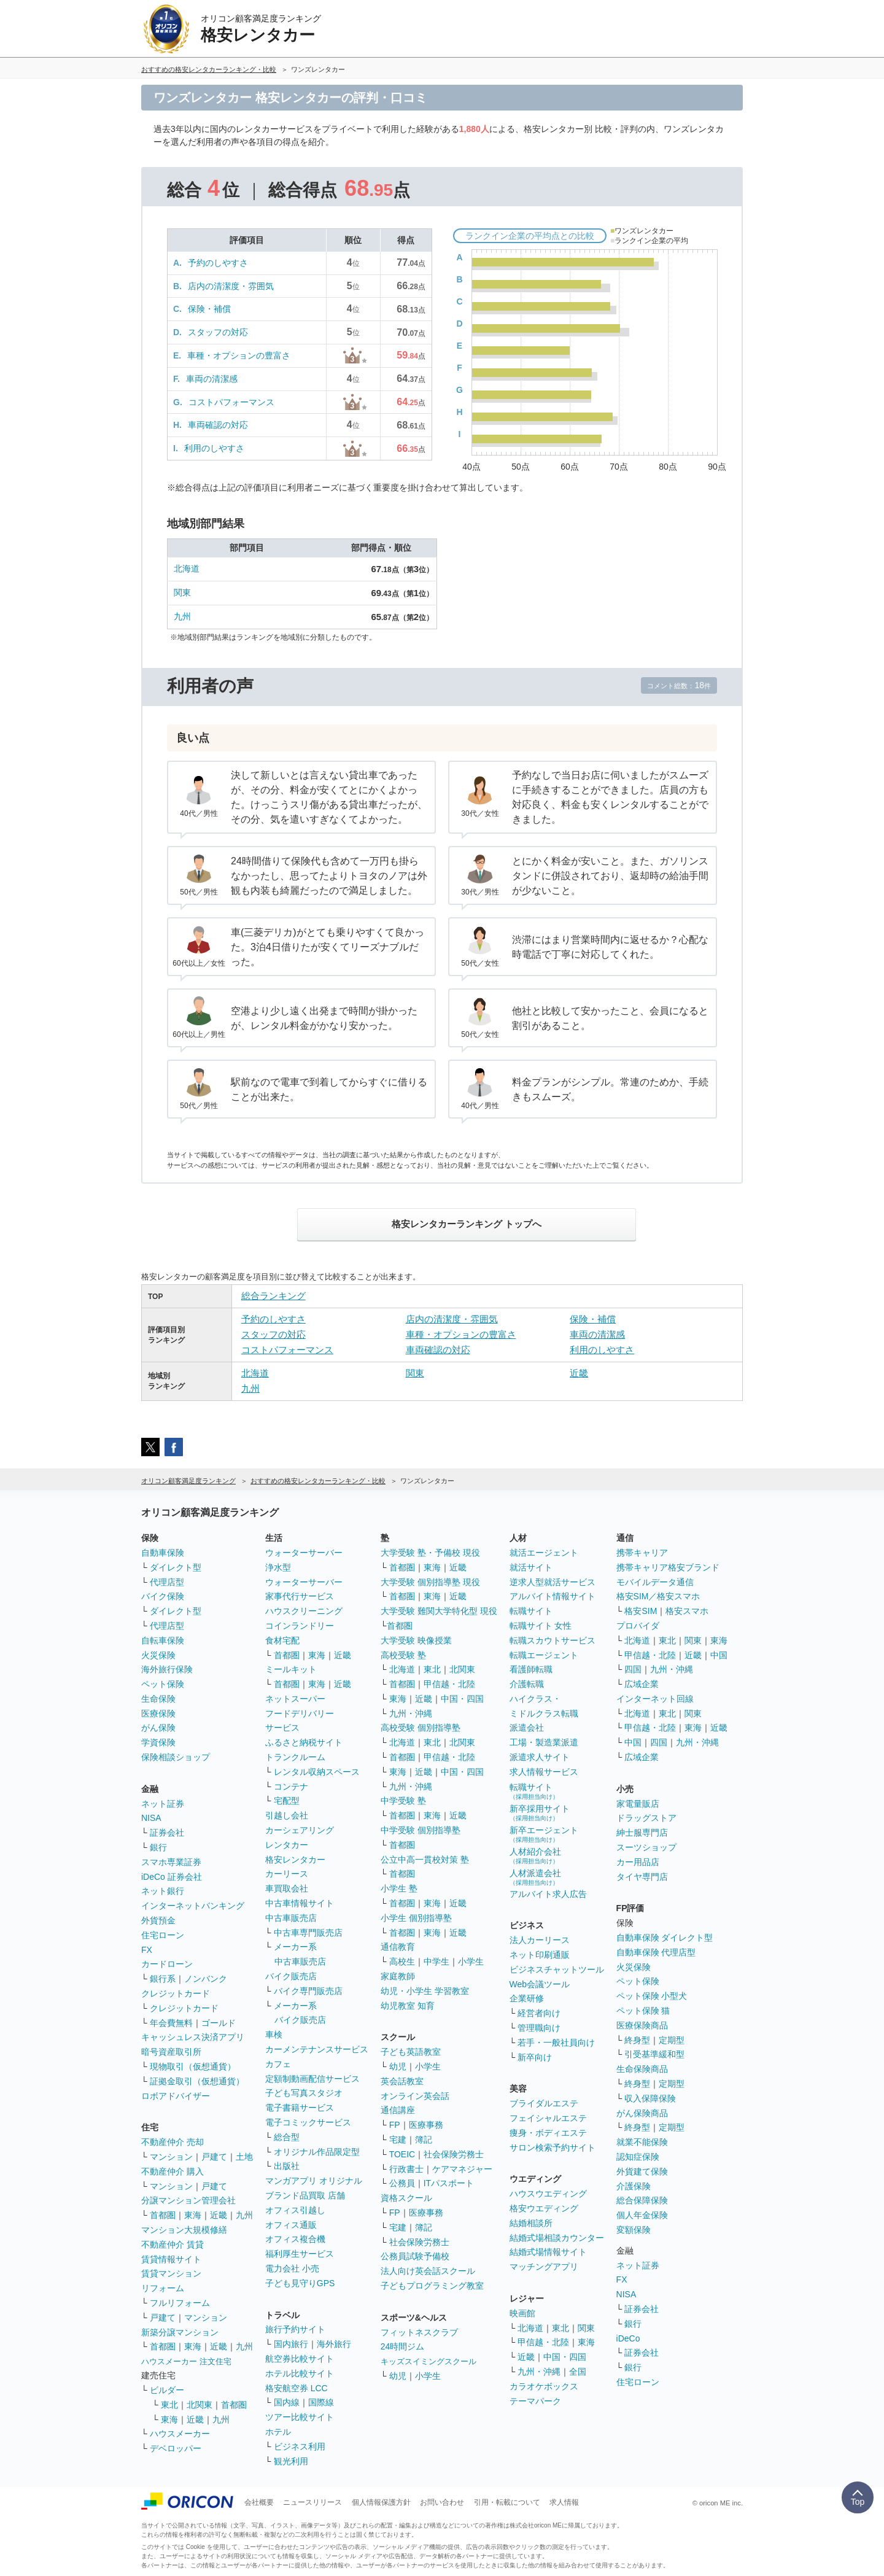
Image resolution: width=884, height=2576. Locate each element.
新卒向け (535, 2057)
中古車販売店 (291, 1918)
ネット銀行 (162, 1891)
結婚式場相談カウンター (557, 2238)
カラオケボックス (544, 2386)
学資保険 (158, 1742)
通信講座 (398, 2110)
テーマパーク (535, 2401)
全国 (577, 2371)
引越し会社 (286, 1815)
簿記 (423, 2139)
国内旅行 (291, 2344)
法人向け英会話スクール (428, 2271)
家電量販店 (637, 1804)
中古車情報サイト (299, 1903)
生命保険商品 (642, 2069)
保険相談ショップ (175, 1757)
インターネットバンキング (192, 1906)
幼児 (397, 2066)
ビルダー (167, 2390)
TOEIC (402, 2154)
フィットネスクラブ (419, 2332)
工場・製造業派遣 (544, 1742)
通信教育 (398, 1947)
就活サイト (531, 1567)
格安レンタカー (295, 1859)
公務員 (402, 2183)
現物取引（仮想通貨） (193, 2066)
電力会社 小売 (292, 2268)
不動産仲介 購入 (172, 2171)
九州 (182, 616)
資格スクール (406, 2198)
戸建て (214, 2157)
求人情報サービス (544, 1772)
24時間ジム (403, 2346)
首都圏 (163, 2215)
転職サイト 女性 (541, 1626)
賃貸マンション (171, 2273)
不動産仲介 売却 (172, 2142)
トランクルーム (295, 1757)
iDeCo (628, 2338)
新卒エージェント (544, 1834)
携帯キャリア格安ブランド (667, 1567)
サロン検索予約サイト (552, 2147)
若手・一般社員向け (556, 2042)
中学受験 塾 (403, 1801)
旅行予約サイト (295, 2329)
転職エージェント (544, 1655)
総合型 (287, 2137)
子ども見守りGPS (300, 2283)
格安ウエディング (544, 2208)
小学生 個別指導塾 (416, 1918)
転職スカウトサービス (552, 1640)
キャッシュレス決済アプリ (192, 2037)
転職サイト (531, 1611)
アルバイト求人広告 (548, 1894)
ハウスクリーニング (304, 1611)
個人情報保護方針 (381, 2502)
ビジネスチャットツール (557, 1969)
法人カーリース (540, 1940)
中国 (718, 1655)
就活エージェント (544, 1553)
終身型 (637, 2040)
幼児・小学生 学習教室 (425, 1991)
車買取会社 (286, 1888)
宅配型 (287, 1801)
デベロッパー (175, 2448)
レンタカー (286, 1845)
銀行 (158, 1847)
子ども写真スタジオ (304, 2093)
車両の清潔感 (212, 379)
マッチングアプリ (544, 2266)
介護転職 (527, 1684)
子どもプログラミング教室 (432, 2286)
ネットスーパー (295, 1699)
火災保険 (158, 1655)
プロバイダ (637, 1626)
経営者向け (539, 2013)
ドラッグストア (646, 1818)
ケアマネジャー (462, 2169)
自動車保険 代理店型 (656, 1952)
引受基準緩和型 (654, 2054)
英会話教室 (402, 2081)
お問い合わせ (442, 2502)
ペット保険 (162, 1684)
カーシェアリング (299, 1830)
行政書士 (406, 2169)
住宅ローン (162, 1935)
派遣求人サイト (540, 1757)
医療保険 (158, 1713)
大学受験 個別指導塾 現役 (430, 1582)
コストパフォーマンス (231, 402)
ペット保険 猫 (643, 2010)
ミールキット (291, 1669)
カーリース (286, 1874)
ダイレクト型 (175, 1567)
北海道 (187, 568)
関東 (182, 592)
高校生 (402, 1961)
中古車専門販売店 (308, 1933)
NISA (151, 1818)
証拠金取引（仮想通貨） (197, 2081)
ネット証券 (162, 1804)
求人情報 (564, 2502)
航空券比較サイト (299, 2359)
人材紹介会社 (535, 1855)
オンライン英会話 (415, 2096)
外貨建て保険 (642, 2171)
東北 (169, 2405)
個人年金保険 (642, 2215)
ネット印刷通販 (540, 1955)
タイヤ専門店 (642, 1877)
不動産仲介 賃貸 (172, 2244)
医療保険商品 (642, 2025)
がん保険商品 (642, 2113)
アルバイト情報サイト (552, 1596)
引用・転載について (507, 2502)
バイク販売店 (291, 1976)
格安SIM (640, 1611)
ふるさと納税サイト (304, 1742)
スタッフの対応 (218, 332)
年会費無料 (171, 2023)
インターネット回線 (655, 1699)
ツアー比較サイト (299, 2417)
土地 (244, 2157)
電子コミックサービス (308, 2122)
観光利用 (291, 2461)
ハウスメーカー (180, 2433)
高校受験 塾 (403, 1655)
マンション (171, 2157)
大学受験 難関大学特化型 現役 (439, 1611)
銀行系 (163, 1979)
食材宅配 (282, 1640)
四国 (633, 1669)
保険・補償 (209, 309)
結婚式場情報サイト (548, 2252)
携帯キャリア (642, 1553)
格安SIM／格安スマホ (658, 1596)
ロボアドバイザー (175, 2096)
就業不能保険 (642, 2142)
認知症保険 (637, 2157)
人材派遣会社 (535, 1877)
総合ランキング (273, 1295)
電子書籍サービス (299, 2107)
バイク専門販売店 (308, 1991)
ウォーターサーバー (304, 1553)
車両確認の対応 (218, 425)
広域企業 (641, 1684)
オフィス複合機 (295, 2239)
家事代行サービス (299, 1596)
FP (394, 2125)
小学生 (471, 1961)
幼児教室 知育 (408, 2006)
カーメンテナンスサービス (316, 2049)
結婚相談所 (531, 2223)
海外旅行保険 (167, 1669)
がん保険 (158, 1727)
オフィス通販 (291, 2225)
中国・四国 (462, 1699)
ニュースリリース (312, 2502)
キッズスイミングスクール (428, 2361)
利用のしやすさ (214, 448)
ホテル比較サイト (299, 2373)
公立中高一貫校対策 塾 (425, 1859)
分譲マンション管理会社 (188, 2200)
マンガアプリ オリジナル (313, 2181)
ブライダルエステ (544, 2103)
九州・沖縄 (410, 1713)
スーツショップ (646, 1847)
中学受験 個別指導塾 (420, 1830)
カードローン (167, 1964)
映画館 (522, 2313)
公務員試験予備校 (415, 2256)
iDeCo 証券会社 (171, 1877)
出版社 (287, 2166)
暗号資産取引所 (171, 2052)
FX (146, 1950)
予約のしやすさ (218, 263)
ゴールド (218, 2023)
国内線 (287, 2402)
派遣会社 (527, 1727)
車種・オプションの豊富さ (238, 355)
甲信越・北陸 (449, 1684)
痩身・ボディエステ (548, 2133)
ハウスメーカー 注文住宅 (186, 2361)
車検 (273, 2034)
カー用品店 (637, 1862)
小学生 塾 (399, 1888)
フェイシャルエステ (548, 2118)
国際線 (321, 2402)
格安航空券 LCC (296, 2388)
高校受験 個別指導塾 (420, 1727)
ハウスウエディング (548, 2193)
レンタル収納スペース (317, 1772)
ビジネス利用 (299, 2446)
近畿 (579, 1373)
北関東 (199, 2405)
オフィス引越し (295, 2210)
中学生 (436, 1961)
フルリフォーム (180, 2303)
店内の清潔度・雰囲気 (231, 286)
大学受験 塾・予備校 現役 (430, 1553)
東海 (192, 2215)
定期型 (671, 2040)
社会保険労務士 (454, 2154)
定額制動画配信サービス (312, 2079)
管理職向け (539, 2028)
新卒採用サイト (540, 1812)
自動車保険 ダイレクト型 (664, 1937)
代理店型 (167, 1582)
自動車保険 (162, 1553)
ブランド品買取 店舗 (305, 2195)
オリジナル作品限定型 (317, 2152)
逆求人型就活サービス (552, 1582)
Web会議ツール (540, 1984)
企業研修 (527, 1998)
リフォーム (162, 2288)
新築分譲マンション (180, 2332)
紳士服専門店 (642, 1832)
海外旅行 (334, 2344)
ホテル (278, 2432)
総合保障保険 (642, 2200)
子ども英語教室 (411, 2052)
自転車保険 (162, 1640)
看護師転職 (531, 1669)
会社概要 (259, 2502)
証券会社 (167, 1832)
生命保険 (158, 1699)
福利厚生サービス (299, 2254)
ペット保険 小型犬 (652, 1996)
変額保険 (633, 2230)
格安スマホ (686, 1611)
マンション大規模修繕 (184, 2230)
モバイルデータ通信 (655, 1582)
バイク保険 (162, 1596)
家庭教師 (398, 1976)
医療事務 (426, 2125)
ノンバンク (205, 1979)
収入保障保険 (650, 2098)
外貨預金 (158, 1920)
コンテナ (291, 1786)
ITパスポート (449, 2183)
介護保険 (633, 2186)
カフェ (278, 2064)
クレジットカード (175, 1993)
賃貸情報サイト (171, 2259)
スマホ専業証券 (171, 1862)
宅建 (397, 2139)
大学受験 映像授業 (416, 1640)
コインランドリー (299, 1626)
